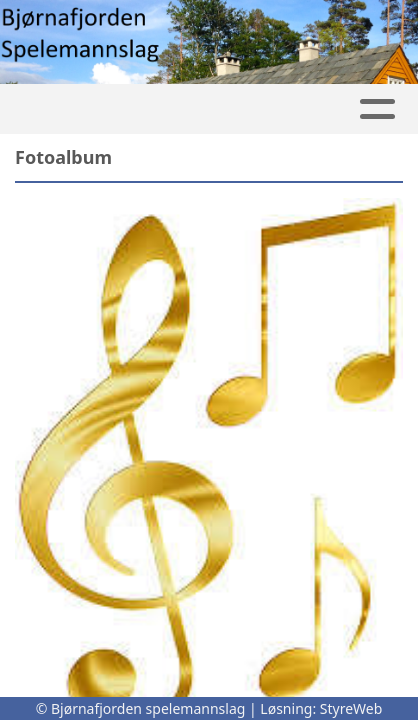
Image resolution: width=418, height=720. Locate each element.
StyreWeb (351, 708)
